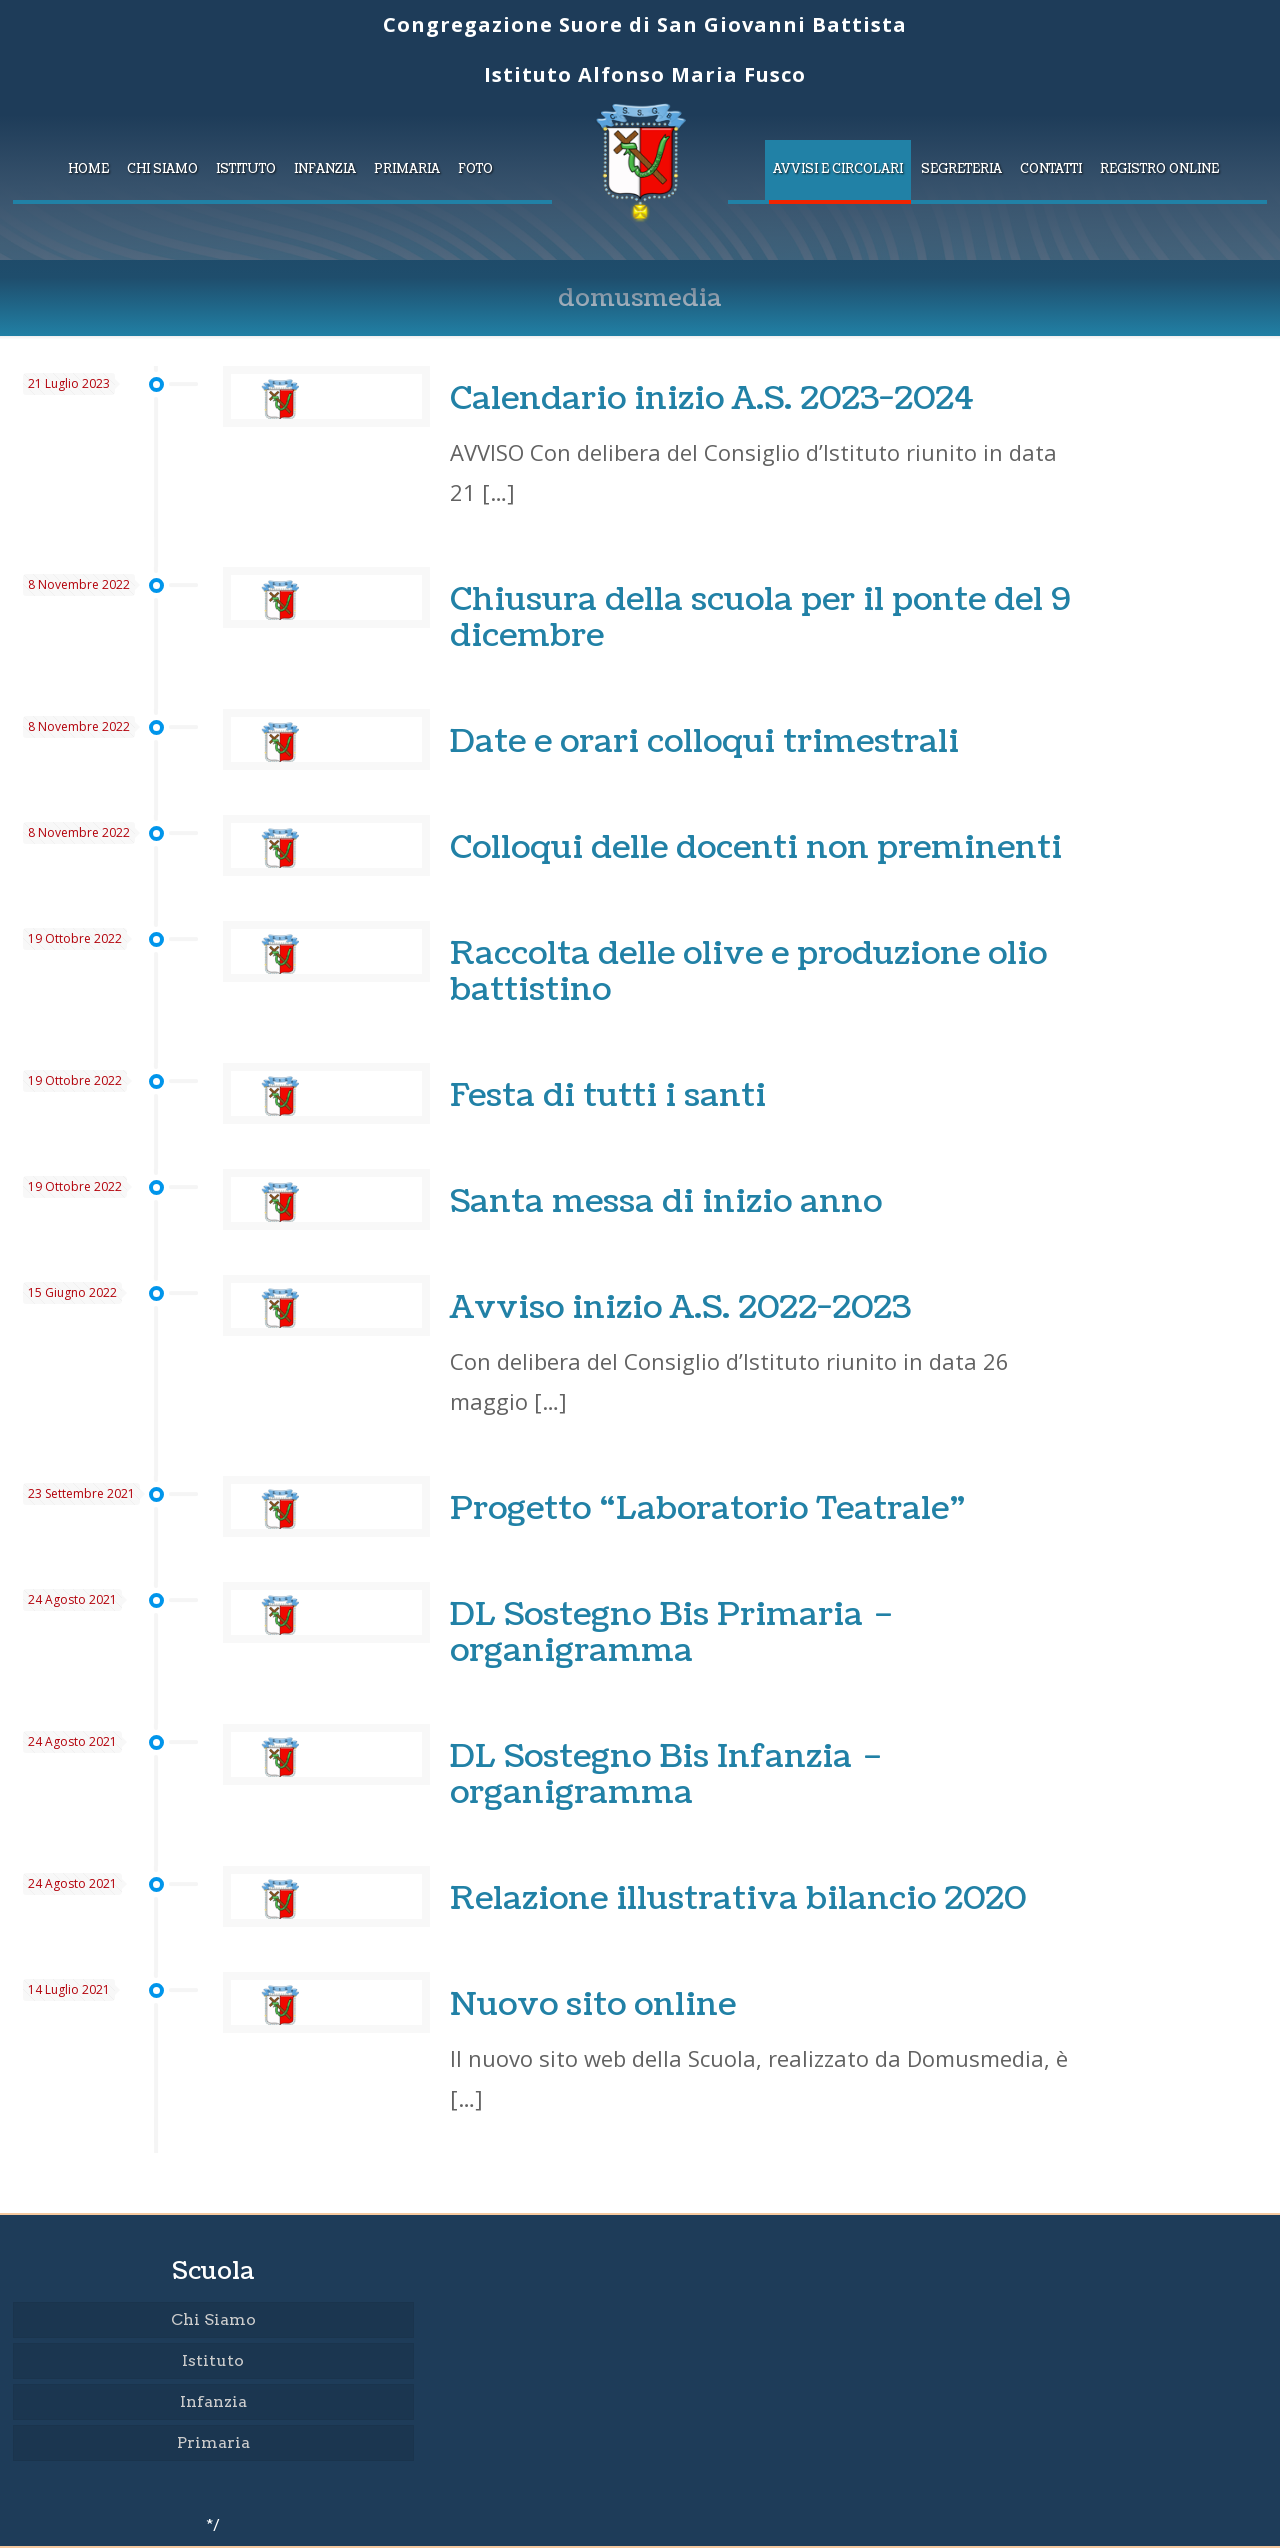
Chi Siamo (213, 2319)
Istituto (213, 2360)
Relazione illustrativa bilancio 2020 (738, 1898)
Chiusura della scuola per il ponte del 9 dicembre (760, 617)
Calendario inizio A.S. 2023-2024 (712, 398)
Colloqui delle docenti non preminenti (756, 847)
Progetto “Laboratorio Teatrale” (708, 1508)
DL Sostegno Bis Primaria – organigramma (672, 1632)
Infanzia (213, 2401)
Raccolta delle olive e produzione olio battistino (748, 971)
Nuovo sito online (593, 2004)
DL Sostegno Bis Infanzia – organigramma (667, 1774)
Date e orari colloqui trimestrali (704, 741)
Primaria (213, 2442)
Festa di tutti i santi (608, 1095)
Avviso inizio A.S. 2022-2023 (680, 1307)
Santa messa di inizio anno (666, 1201)
